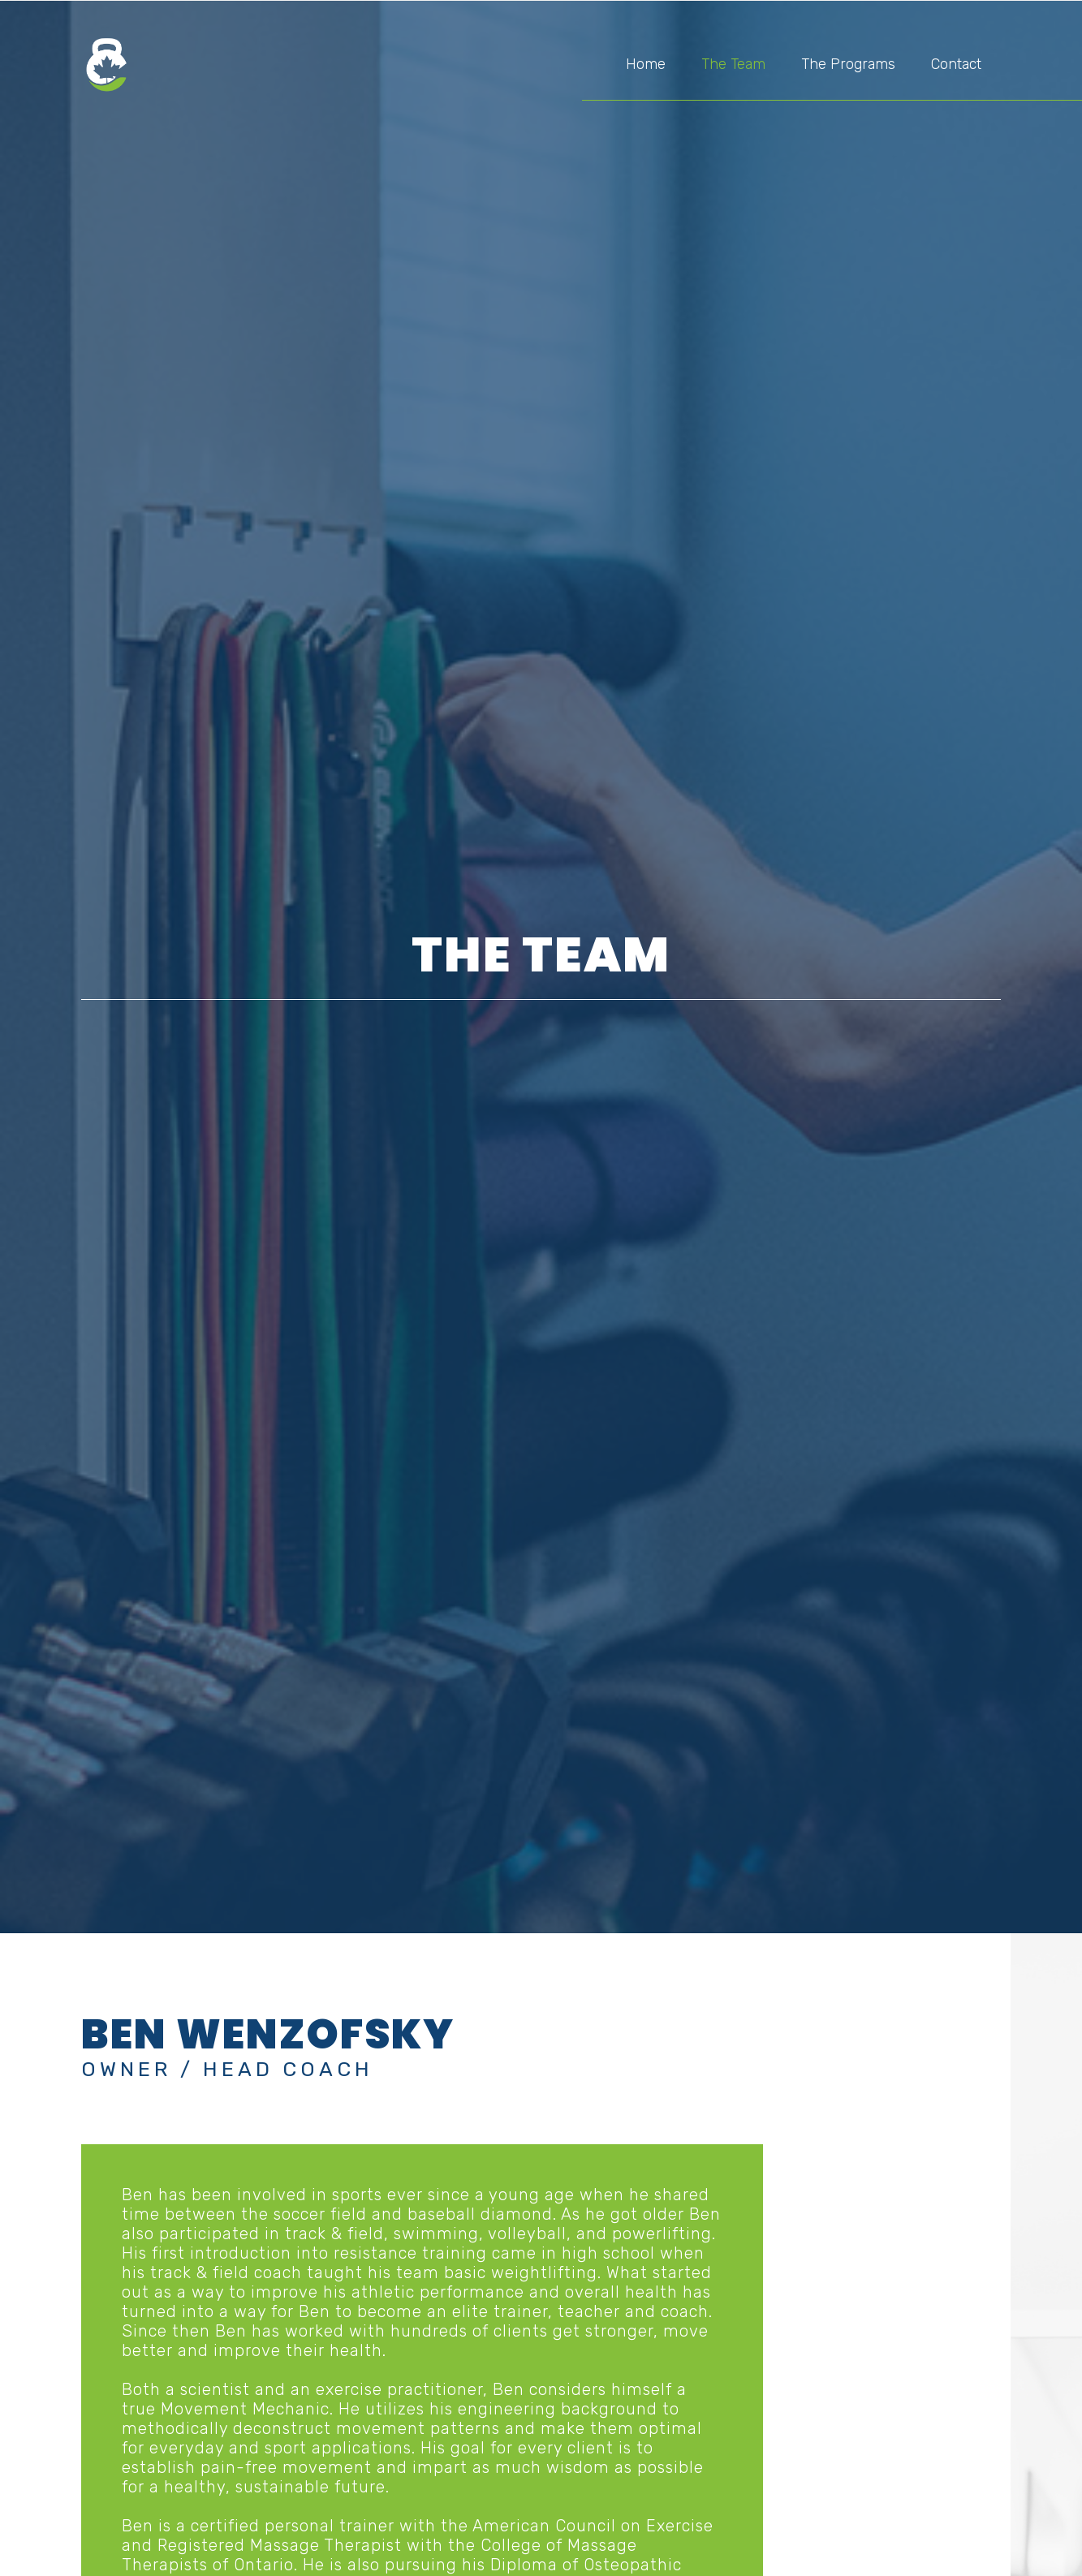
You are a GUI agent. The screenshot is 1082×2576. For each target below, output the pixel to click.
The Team (733, 64)
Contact (956, 64)
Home (646, 64)
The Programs (848, 64)
